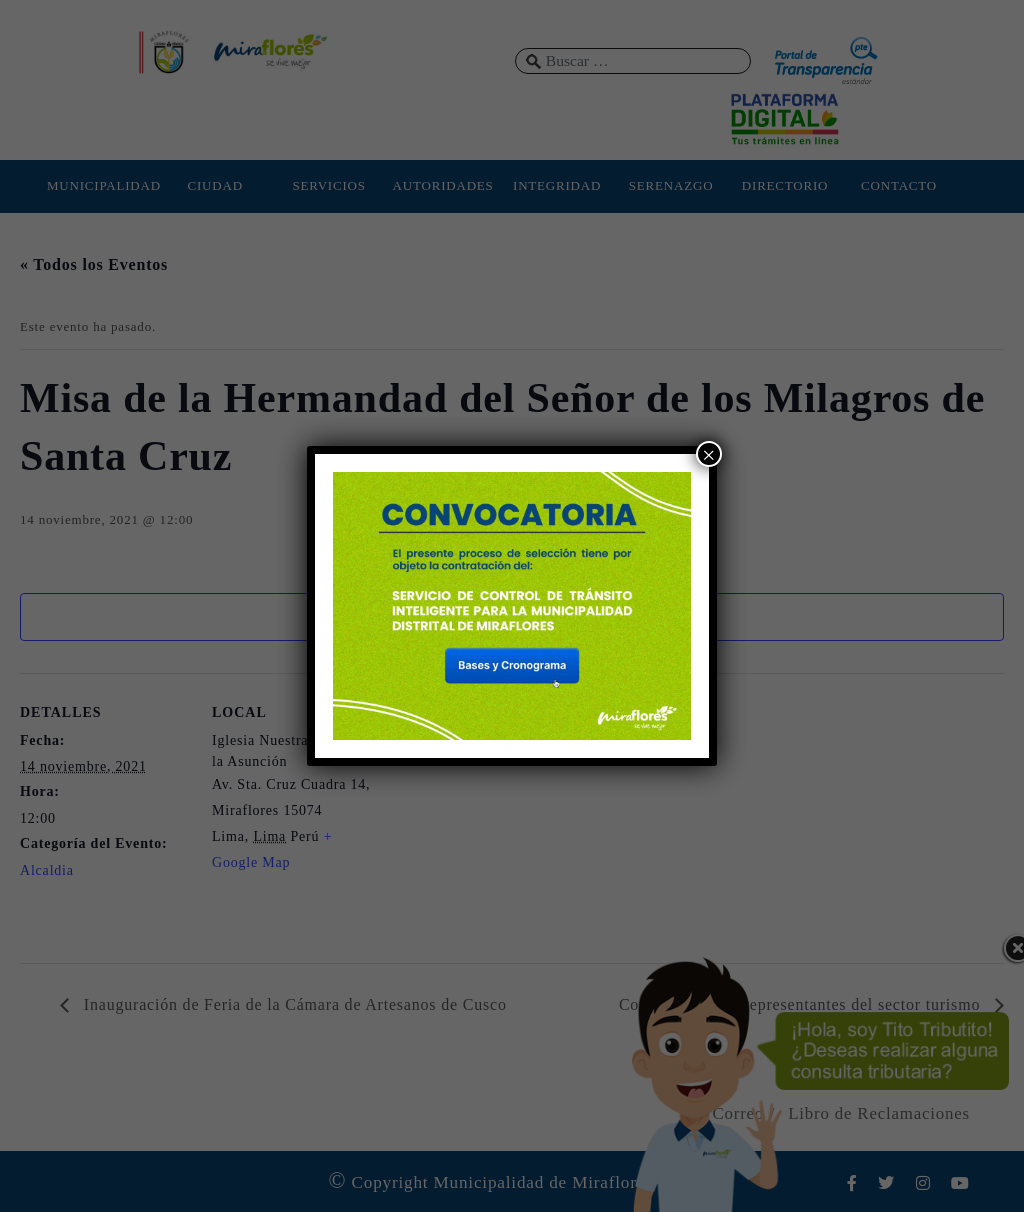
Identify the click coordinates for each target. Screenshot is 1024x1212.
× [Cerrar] (709, 454)
